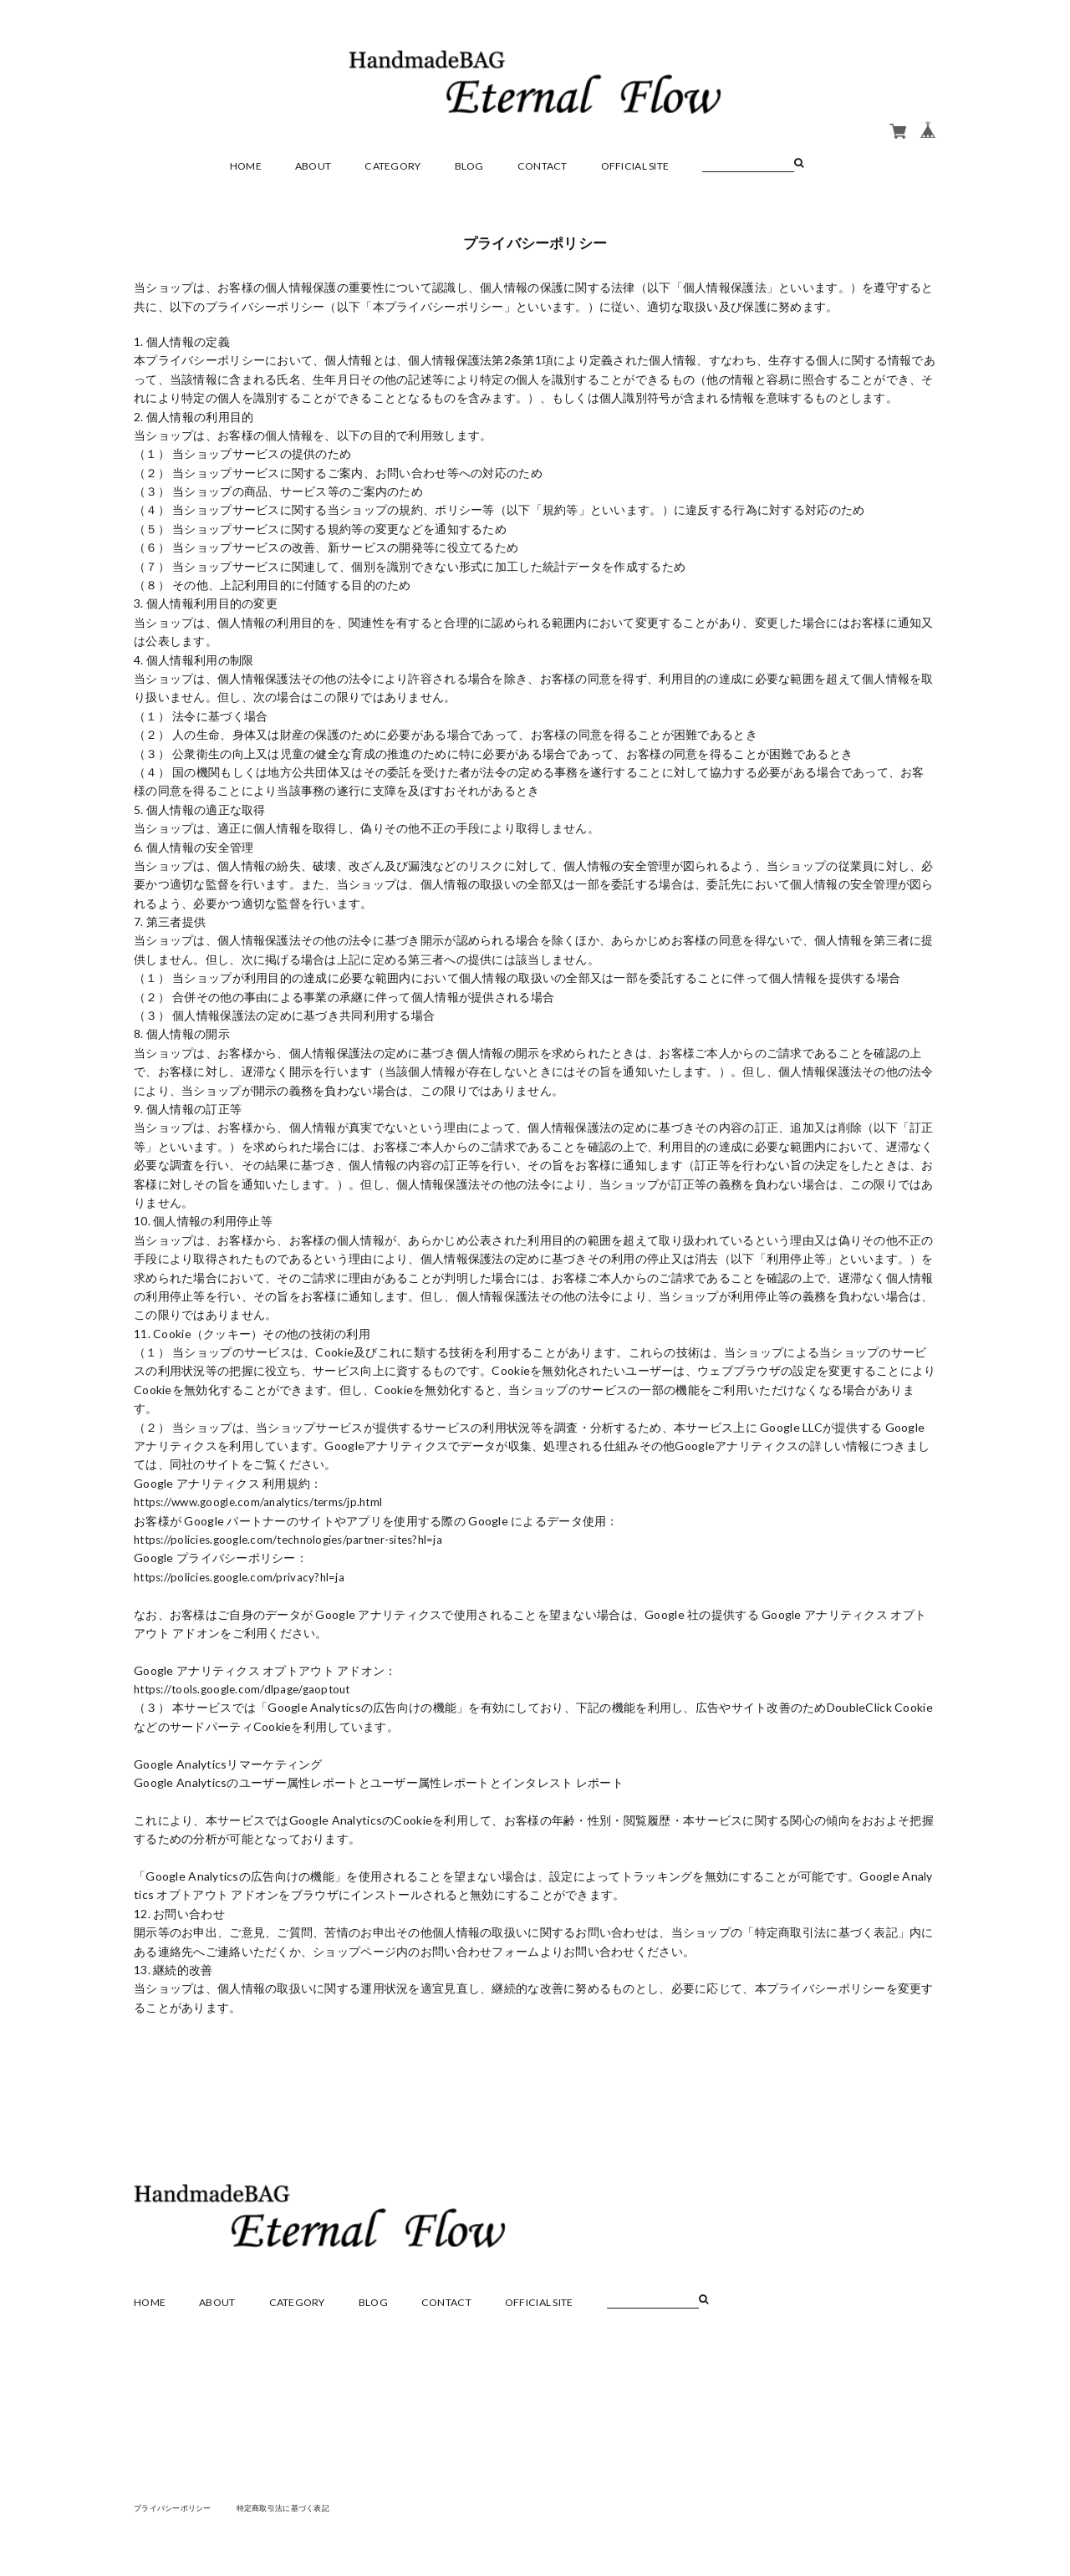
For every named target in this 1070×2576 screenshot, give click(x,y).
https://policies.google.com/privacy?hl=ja (244, 1577)
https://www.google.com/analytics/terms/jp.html (266, 1501)
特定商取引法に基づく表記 (296, 2507)
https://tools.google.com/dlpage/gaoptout (249, 1689)
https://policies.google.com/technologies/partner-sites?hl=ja (299, 1539)
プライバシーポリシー (177, 2507)
